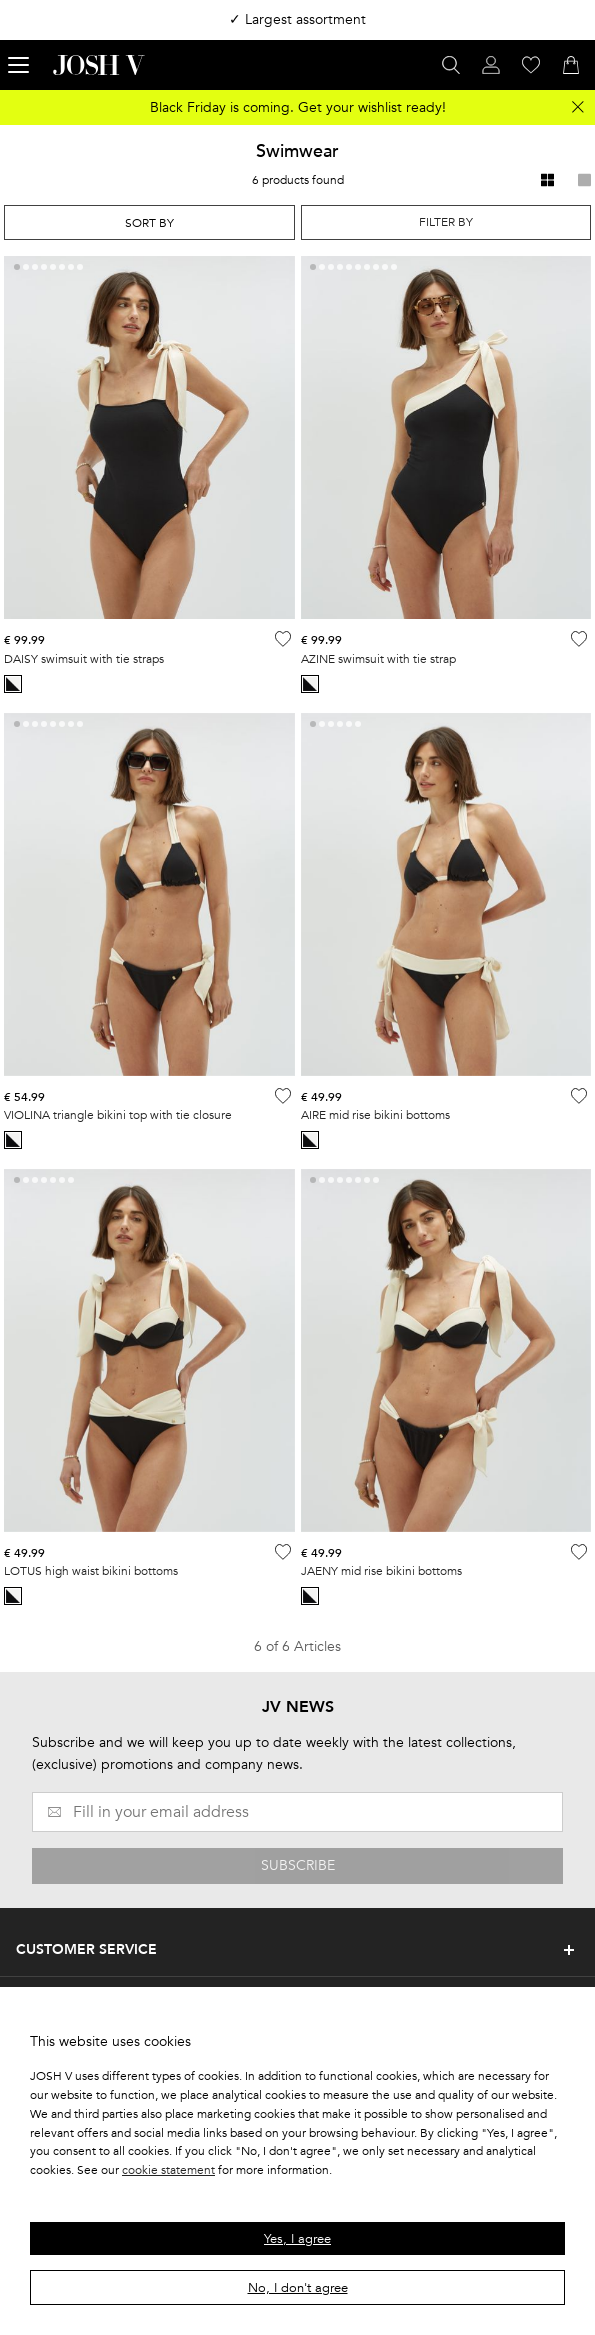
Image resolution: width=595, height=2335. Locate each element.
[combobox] (149, 222)
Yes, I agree (297, 2239)
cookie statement (168, 2170)
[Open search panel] (451, 65)
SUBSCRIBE (298, 1865)
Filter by (446, 222)
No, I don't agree (298, 2288)
